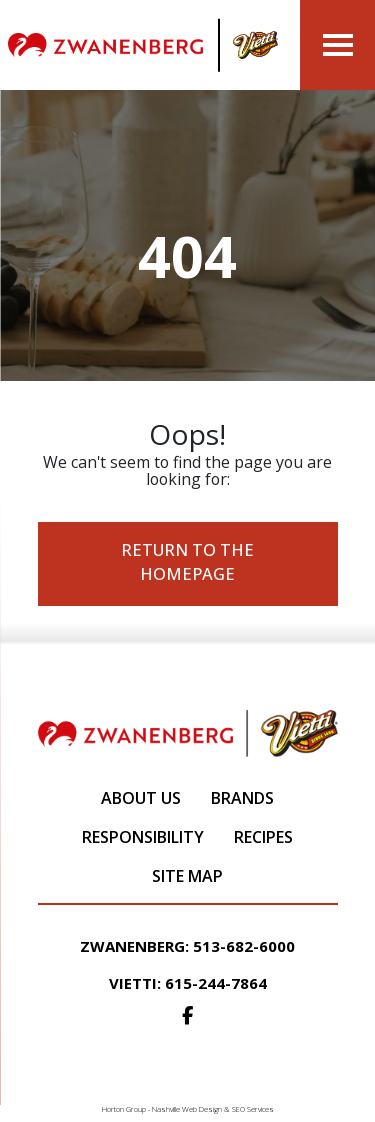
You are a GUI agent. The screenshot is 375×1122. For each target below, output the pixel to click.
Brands (242, 798)
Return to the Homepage (187, 562)
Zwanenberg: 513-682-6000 (187, 946)
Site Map (187, 876)
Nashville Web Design (187, 1109)
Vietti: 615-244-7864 (188, 983)
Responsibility (143, 837)
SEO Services (253, 1109)
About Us (141, 798)
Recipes (263, 837)
